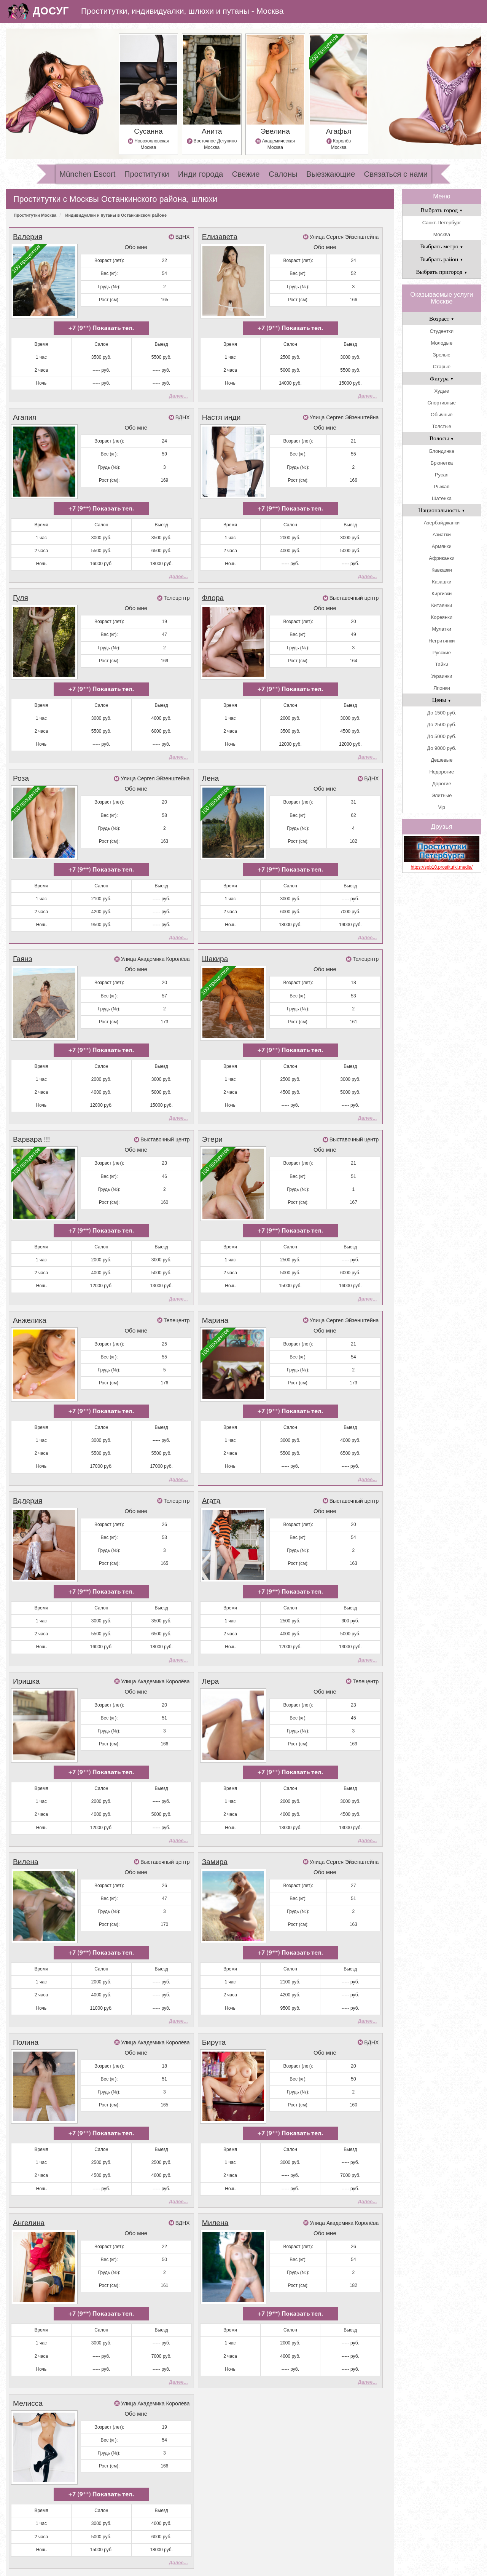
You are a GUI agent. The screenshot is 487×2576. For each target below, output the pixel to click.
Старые (441, 366)
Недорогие (441, 772)
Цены (441, 700)
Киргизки (441, 593)
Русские (442, 652)
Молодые (441, 343)
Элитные (441, 795)
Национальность (441, 510)
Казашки (441, 582)
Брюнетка (441, 463)
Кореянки (441, 617)
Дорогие (441, 783)
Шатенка (442, 498)
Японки (441, 688)
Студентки (442, 331)
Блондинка (441, 451)
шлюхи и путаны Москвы (261, 2565)
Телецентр (177, 585)
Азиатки (442, 534)
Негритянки (441, 641)
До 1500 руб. (441, 713)
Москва (441, 234)
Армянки (442, 546)
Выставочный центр (354, 585)
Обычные (441, 414)
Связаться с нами (396, 174)
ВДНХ (182, 237)
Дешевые (441, 760)
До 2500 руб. (441, 724)
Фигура (442, 378)
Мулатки (442, 629)
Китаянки (441, 605)
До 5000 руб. (441, 736)
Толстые (441, 426)
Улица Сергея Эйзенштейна (344, 237)
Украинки (441, 676)
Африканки (441, 558)
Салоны (283, 174)
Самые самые (148, 2539)
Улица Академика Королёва (155, 934)
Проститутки (146, 174)
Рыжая (441, 486)
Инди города (200, 174)
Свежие (246, 174)
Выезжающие (330, 174)
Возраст (441, 318)
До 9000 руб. (441, 748)
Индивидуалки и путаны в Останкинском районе (116, 215)
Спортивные (442, 403)
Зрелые (441, 355)
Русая (442, 475)
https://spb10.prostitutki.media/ (442, 867)
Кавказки (441, 570)
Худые (441, 391)
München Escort (87, 174)
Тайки (441, 664)
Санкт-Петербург (441, 222)
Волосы (442, 438)
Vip (442, 807)
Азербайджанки (442, 523)
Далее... (178, 390)
